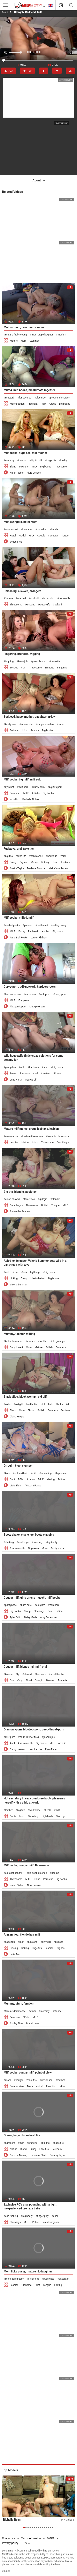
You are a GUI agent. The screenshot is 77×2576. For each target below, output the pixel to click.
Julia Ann (15, 1954)
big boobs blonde (37, 1873)
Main (5, 12)
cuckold (34, 598)
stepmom (33, 2278)
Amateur (46, 1073)
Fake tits (24, 466)
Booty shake (57, 1548)
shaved (28, 1674)
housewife (64, 598)
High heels (47, 1816)
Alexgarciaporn (18, 1006)
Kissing (51, 1479)
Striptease (33, 1548)
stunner (58, 2011)
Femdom (15, 2017)
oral (64, 856)
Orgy (20, 1680)
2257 (27, 2542)
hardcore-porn (13, 994)
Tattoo (64, 535)
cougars (40, 1605)
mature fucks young (16, 334)
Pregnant (32, 403)
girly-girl (46, 1941)
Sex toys (65, 1410)
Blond (13, 466)
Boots (13, 1816)
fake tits (21, 856)
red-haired (42, 925)
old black (48, 1404)
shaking (9, 1542)
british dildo (63, 1404)
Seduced (14, 730)
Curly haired (16, 1347)
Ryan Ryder (51, 1749)
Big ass (60, 1948)
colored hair (20, 1473)
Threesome (60, 466)
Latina (59, 1611)
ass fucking (11, 2216)
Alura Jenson (34, 472)
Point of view (17, 2086)
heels (48, 1810)
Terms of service (31, 2538)
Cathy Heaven (17, 1749)
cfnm (33, 2011)
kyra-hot (9, 787)
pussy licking (39, 661)
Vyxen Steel (16, 541)
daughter (64, 2278)
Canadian (53, 535)
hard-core (26, 1605)
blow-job (23, 661)
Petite (35, 2222)
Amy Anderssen (48, 1617)
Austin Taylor (17, 868)
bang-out (27, 529)
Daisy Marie (30, 1617)
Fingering (62, 667)
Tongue (14, 667)
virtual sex (47, 2080)
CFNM (26, 2017)
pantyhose (11, 1605)
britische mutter (13, 1341)
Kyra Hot (14, 799)
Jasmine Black (39, 2155)
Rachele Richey (30, 799)
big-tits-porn (55, 787)
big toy (21, 1810)
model (55, 529)
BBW (20, 1479)
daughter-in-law (45, 724)
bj (18, 1674)
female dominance (15, 2011)
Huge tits (37, 1948)
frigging (9, 661)
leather (9, 1810)
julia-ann (32, 1941)
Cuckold (57, 604)
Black (13, 1410)
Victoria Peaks (33, 1485)
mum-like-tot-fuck (29, 1737)
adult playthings (31, 1272)
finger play (43, 2216)
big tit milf (36, 460)
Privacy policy (10, 2542)
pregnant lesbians (60, 397)
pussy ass (48, 2278)
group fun (10, 1067)
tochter (43, 1341)
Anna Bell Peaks (19, 937)
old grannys (58, 1341)
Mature (14, 340)
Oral (12, 1680)
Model (22, 535)
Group (52, 403)
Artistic (36, 793)
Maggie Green (37, 1006)
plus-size (41, 397)
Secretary (33, 1816)
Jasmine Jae (35, 1749)
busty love (10, 724)
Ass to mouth (17, 1548)
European (15, 793)
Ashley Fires (16, 2023)
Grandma (61, 1347)
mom (61, 724)
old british (32, 1404)
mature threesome (33, 1136)
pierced (28, 925)
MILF (34, 466)
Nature (13, 2149)
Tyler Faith (15, 1617)
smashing (49, 598)
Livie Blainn (16, 1485)
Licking (45, 862)
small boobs (57, 1674)
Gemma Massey (19, 2155)
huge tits (51, 460)
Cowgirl (39, 1680)
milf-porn (24, 787)
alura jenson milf (14, 1873)
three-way (29, 1199)
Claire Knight (17, 1416)
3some (9, 598)
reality (64, 460)
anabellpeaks (12, 925)
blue (7, 1473)
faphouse (61, 1473)
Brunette (49, 667)
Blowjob (57, 1073)
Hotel (13, 535)
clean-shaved (12, 1199)
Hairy (43, 403)
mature (31, 1341)
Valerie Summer (18, 1284)
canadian (42, 529)
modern (61, 334)
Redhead (33, 931)
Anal (35, 1073)
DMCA (51, 2538)
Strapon (30, 1479)
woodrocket (11, 529)
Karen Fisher (17, 472)
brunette (55, 661)
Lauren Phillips (39, 937)
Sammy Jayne (57, 2155)
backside (52, 856)
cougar (22, 460)
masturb (9, 397)
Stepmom (35, 340)
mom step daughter (42, 334)
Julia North (16, 1079)
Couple (41, 535)
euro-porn (30, 994)
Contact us (8, 2538)
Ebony (31, 1410)
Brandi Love (32, 2023)
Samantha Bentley (20, 1211)
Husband (30, 604)
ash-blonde (37, 856)
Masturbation (17, 403)
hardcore (34, 1067)
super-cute (26, 724)
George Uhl (31, 1079)
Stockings (39, 1611)
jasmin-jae (49, 1737)
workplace (35, 1810)
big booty (58, 1067)
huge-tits (10, 1941)
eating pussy (60, 925)
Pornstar (48, 1879)
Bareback (57, 2149)
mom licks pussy (14, 2278)
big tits (9, 856)
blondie (56, 1199)
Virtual (39, 2086)
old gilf (19, 1404)
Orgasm (24, 862)
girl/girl (43, 1199)
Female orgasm (50, 2222)
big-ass (59, 1941)
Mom (23, 340)
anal (46, 1067)
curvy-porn (39, 787)
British (44, 1205)
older (8, 1404)
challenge (23, 1542)
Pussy (13, 862)
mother (61, 2080)
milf (22, 1067)
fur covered (25, 397)
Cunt (23, 667)
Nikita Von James (58, 868)
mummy (9, 460)
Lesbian (65, 862)
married (21, 598)
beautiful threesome (58, 1136)
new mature (11, 1136)
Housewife (44, 604)
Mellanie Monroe (36, 868)
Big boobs (64, 403)
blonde (9, 1674)
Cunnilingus (63, 1142)
